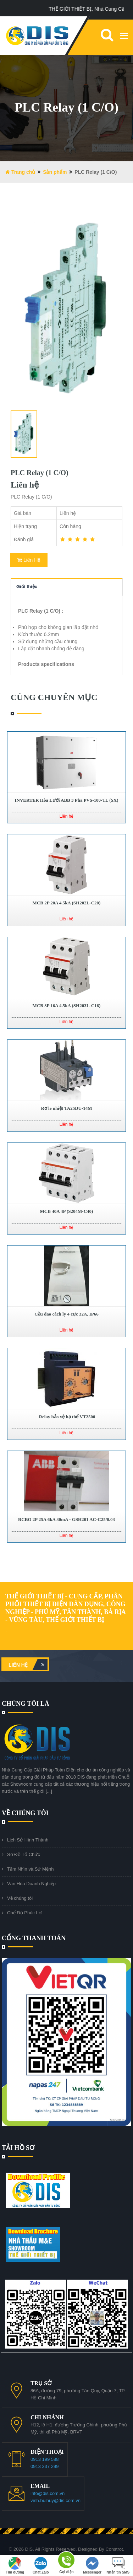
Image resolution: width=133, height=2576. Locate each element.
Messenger (92, 2565)
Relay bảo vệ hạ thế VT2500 (66, 1416)
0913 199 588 (45, 2459)
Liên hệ (28, 1664)
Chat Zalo (41, 2565)
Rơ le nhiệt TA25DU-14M (66, 1108)
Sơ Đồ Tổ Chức (23, 1854)
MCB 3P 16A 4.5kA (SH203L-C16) (67, 1005)
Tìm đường (15, 2565)
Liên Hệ (28, 560)
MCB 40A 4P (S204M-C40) (66, 1211)
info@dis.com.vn (48, 2493)
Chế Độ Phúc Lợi (25, 1912)
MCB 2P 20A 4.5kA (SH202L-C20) (67, 902)
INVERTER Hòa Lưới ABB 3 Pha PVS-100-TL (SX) (66, 800)
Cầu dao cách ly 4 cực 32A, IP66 (66, 1314)
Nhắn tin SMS (117, 2565)
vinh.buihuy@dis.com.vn (56, 2500)
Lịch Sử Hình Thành (28, 1840)
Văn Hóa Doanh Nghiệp (31, 1883)
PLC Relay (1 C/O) (39, 473)
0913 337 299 (45, 2466)
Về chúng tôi (20, 1898)
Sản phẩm (55, 172)
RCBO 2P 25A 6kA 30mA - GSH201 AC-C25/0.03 (66, 1519)
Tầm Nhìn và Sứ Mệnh (30, 1869)
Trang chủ (20, 172)
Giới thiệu (27, 586)
